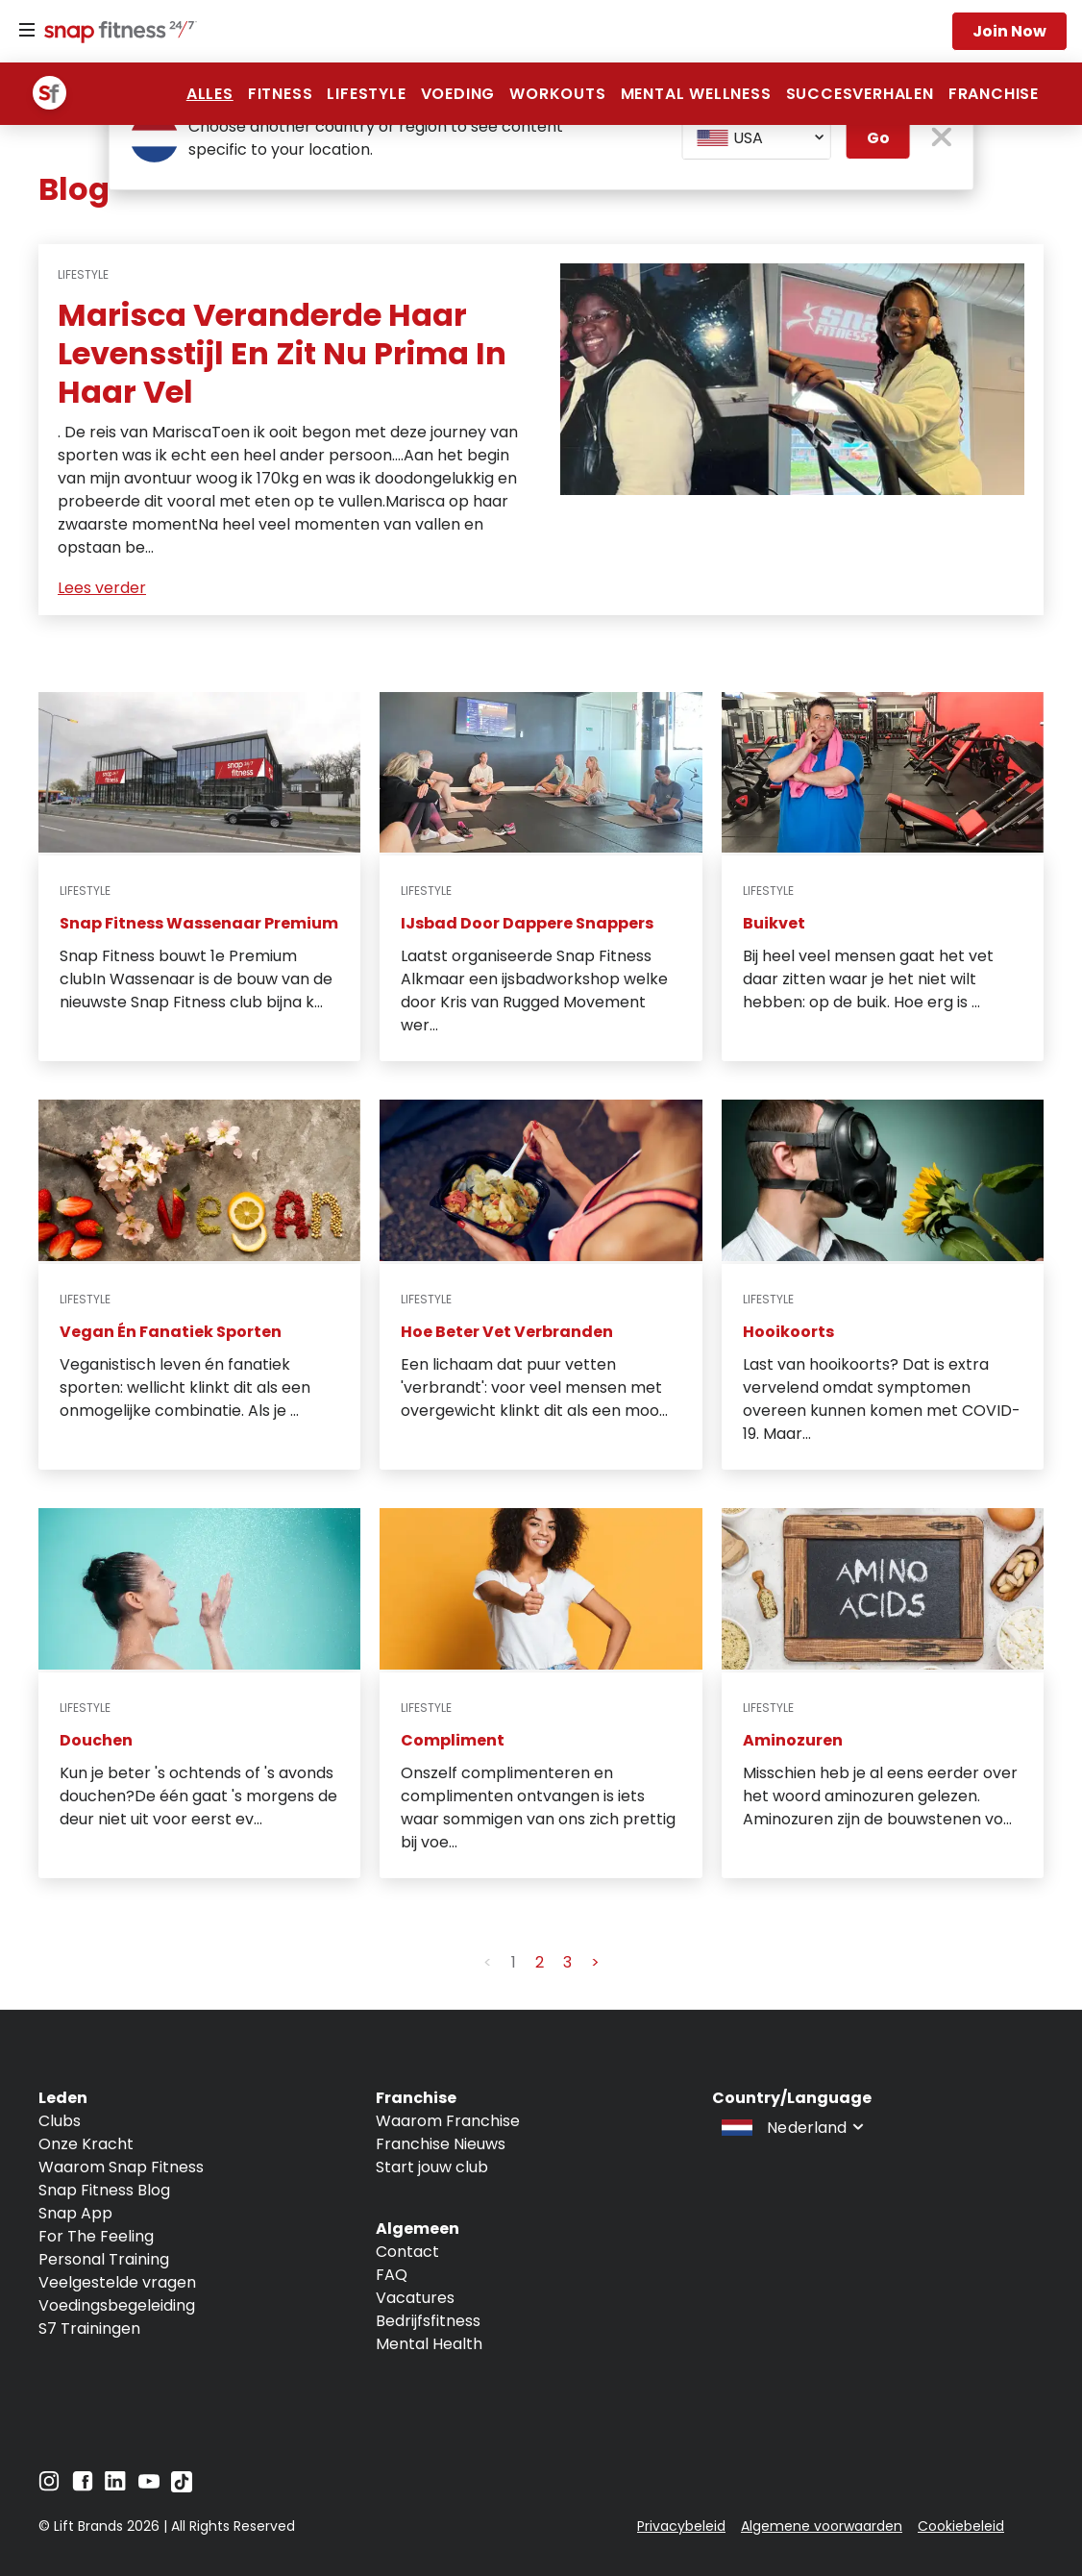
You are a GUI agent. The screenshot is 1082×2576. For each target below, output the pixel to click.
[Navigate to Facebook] (82, 2486)
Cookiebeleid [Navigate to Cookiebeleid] (961, 2526)
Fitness (280, 94)
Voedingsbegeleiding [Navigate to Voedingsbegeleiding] (116, 2305)
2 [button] (539, 1962)
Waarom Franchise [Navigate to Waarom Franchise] (448, 2121)
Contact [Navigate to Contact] (407, 2252)
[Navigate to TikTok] (181, 2487)
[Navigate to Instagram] (49, 2486)
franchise (993, 94)
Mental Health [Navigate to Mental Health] (429, 2344)
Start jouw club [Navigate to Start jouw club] (432, 2167)
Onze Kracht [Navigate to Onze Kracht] (86, 2144)
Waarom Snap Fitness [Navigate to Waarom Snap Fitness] (121, 2167)
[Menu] (27, 30)
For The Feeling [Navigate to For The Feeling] (96, 2236)
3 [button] (567, 1962)
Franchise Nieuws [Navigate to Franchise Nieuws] (440, 2144)
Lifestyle (366, 94)
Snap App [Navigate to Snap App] (75, 2213)
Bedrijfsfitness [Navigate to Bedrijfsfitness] (428, 2321)
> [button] (595, 1962)
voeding (458, 94)
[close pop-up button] (941, 139)
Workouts (557, 94)
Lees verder (102, 588)
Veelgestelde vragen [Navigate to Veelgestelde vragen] (117, 2282)
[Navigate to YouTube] (149, 2486)
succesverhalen (860, 94)
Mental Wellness (696, 94)
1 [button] (513, 1962)
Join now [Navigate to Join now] (1009, 31)
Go (878, 138)
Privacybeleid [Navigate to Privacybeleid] (681, 2526)
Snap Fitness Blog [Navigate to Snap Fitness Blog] (104, 2190)
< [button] (487, 1962)
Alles (210, 94)
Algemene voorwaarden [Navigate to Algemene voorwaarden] (821, 2526)
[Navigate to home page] (116, 33)
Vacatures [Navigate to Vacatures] (415, 2298)
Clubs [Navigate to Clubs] (59, 2121)
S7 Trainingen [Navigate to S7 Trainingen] (89, 2328)
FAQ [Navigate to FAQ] (391, 2275)
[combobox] (756, 138)
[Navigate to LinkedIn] (115, 2485)
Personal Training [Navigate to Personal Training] (103, 2259)
